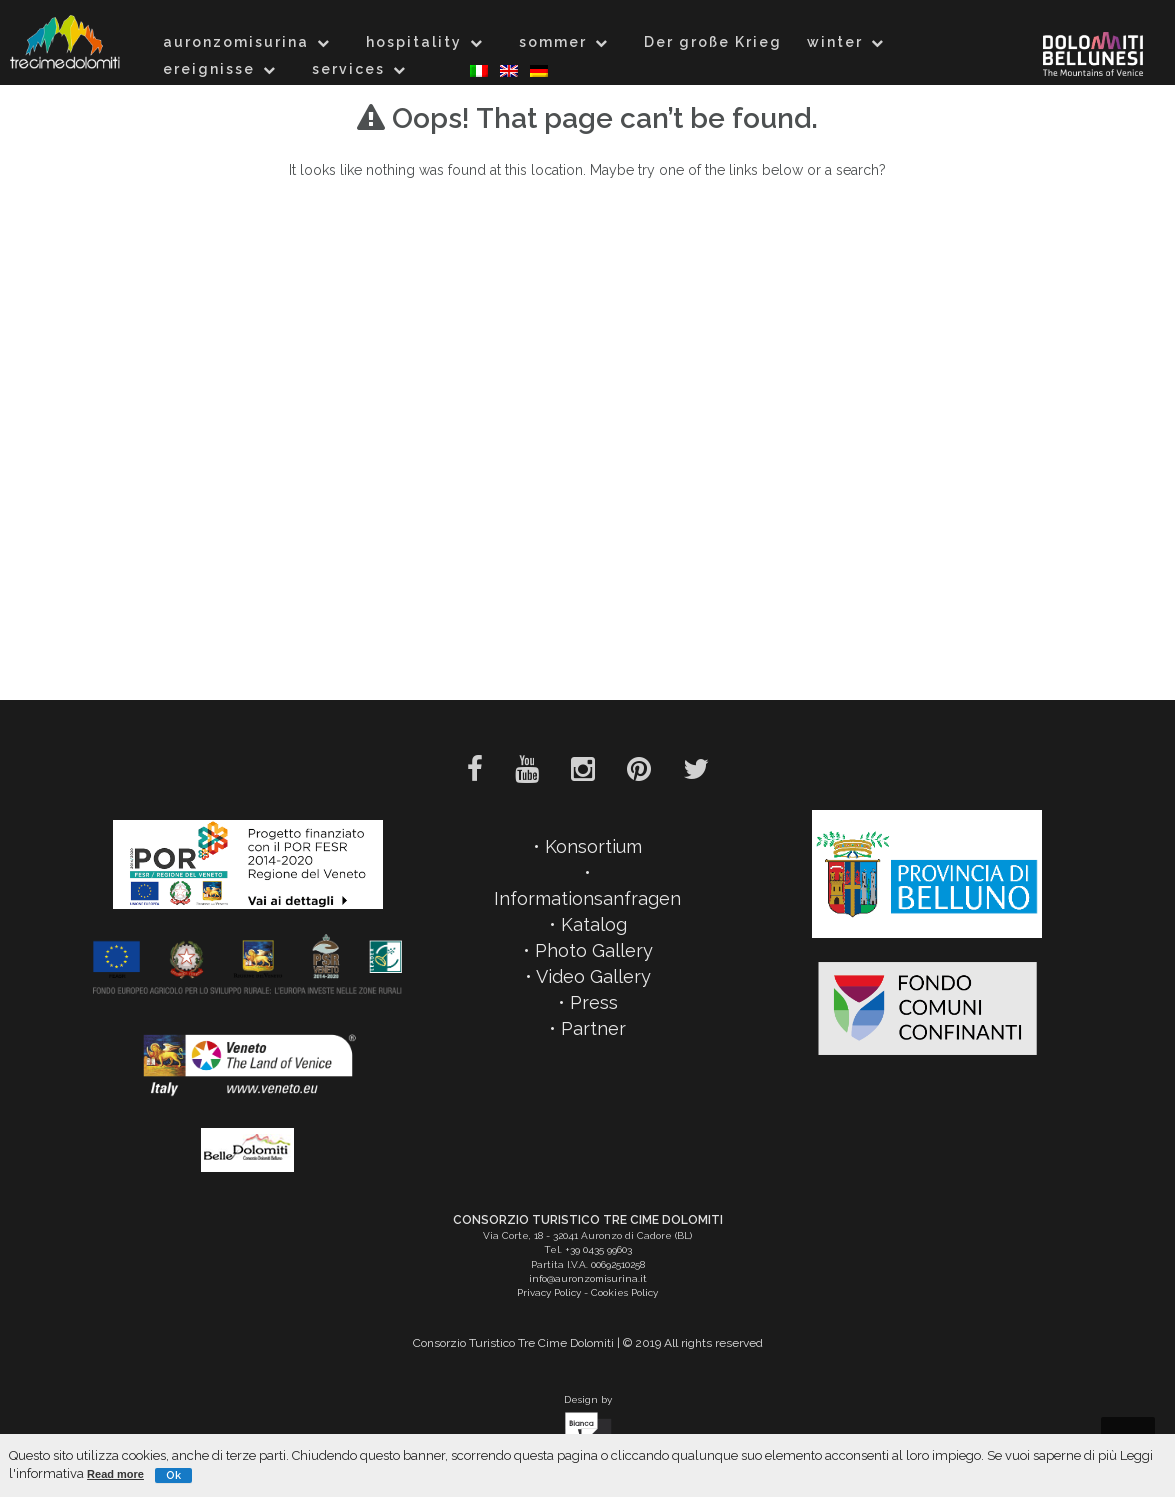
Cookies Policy (624, 1292)
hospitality (414, 42)
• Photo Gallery (588, 950)
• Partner (587, 1028)
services (348, 69)
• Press (588, 1002)
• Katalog (588, 924)
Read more (115, 1474)
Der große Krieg (713, 42)
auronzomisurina (236, 42)
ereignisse (209, 69)
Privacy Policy (549, 1292)
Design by (588, 1425)
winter (835, 42)
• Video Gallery (588, 976)
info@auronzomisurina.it (588, 1278)
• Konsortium (587, 846)
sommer (553, 42)
